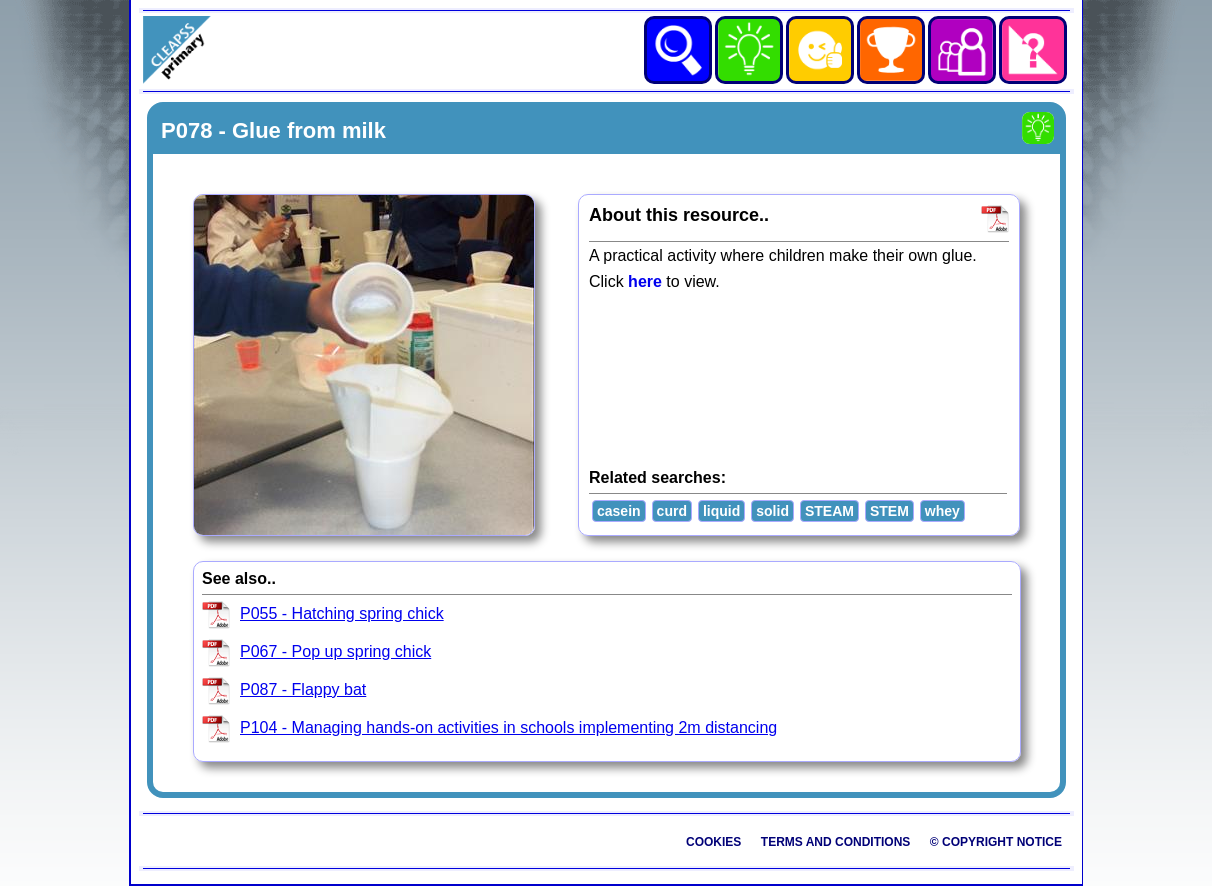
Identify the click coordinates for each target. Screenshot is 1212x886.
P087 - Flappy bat (303, 689)
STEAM (829, 511)
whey (942, 511)
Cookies (713, 842)
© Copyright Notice (996, 842)
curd (672, 511)
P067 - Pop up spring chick (335, 651)
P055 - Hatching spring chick (342, 613)
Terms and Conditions (836, 842)
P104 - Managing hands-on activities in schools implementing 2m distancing (508, 727)
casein (619, 511)
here (645, 281)
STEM (889, 511)
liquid (721, 511)
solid (772, 511)
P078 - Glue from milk (273, 130)
